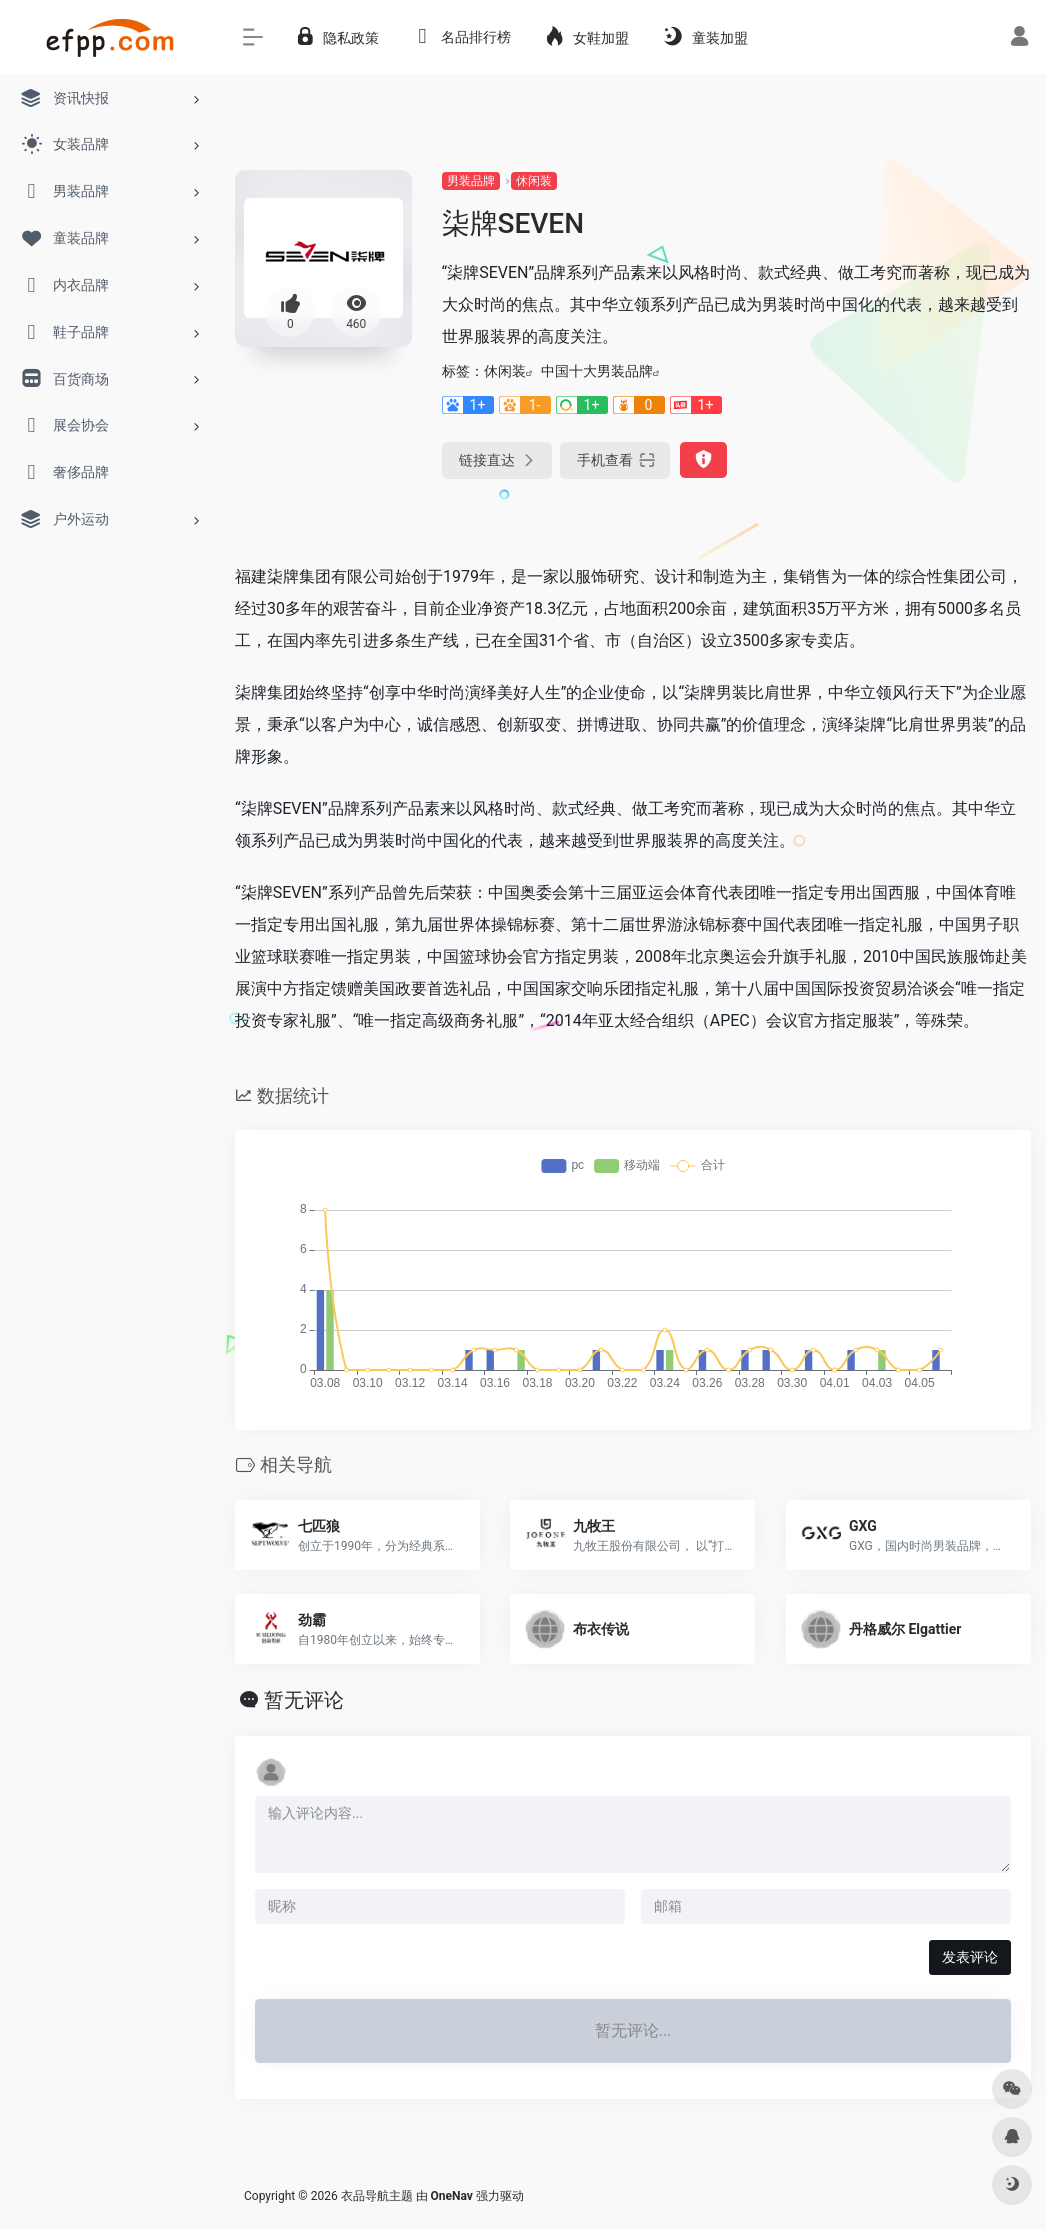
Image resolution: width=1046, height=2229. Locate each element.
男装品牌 (471, 181)
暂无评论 (304, 1700)
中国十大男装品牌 (597, 371)
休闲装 (534, 181)
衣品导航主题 (377, 2196)
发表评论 (970, 1957)
